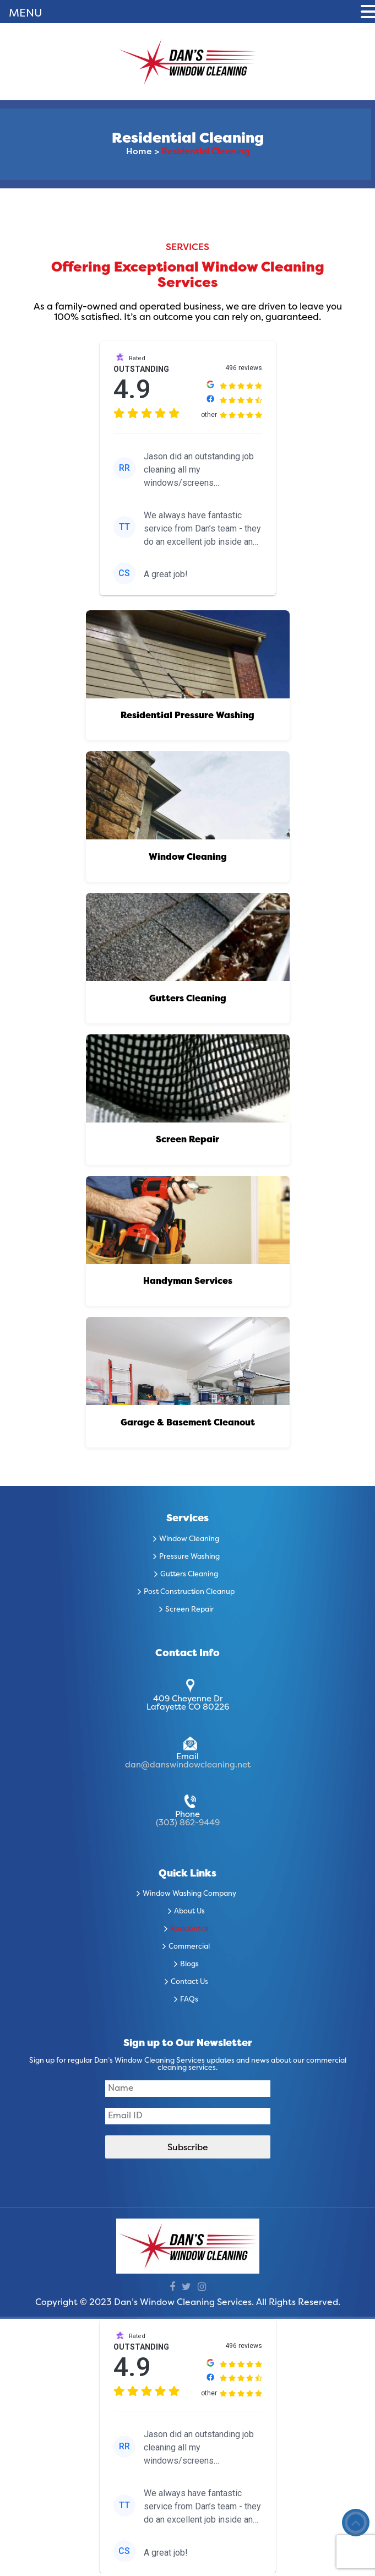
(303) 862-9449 (188, 1826)
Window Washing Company (189, 1897)
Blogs (189, 1968)
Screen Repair (187, 1141)
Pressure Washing (189, 1560)
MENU (25, 14)
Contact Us (189, 1985)
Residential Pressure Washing (187, 716)
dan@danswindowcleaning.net (188, 1768)
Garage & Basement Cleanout (188, 1426)
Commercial (189, 1950)
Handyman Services (187, 1283)
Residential (189, 1932)
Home (139, 152)
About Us (189, 1915)
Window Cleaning (188, 858)
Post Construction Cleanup (189, 1595)
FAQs (189, 2003)
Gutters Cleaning (187, 1000)
